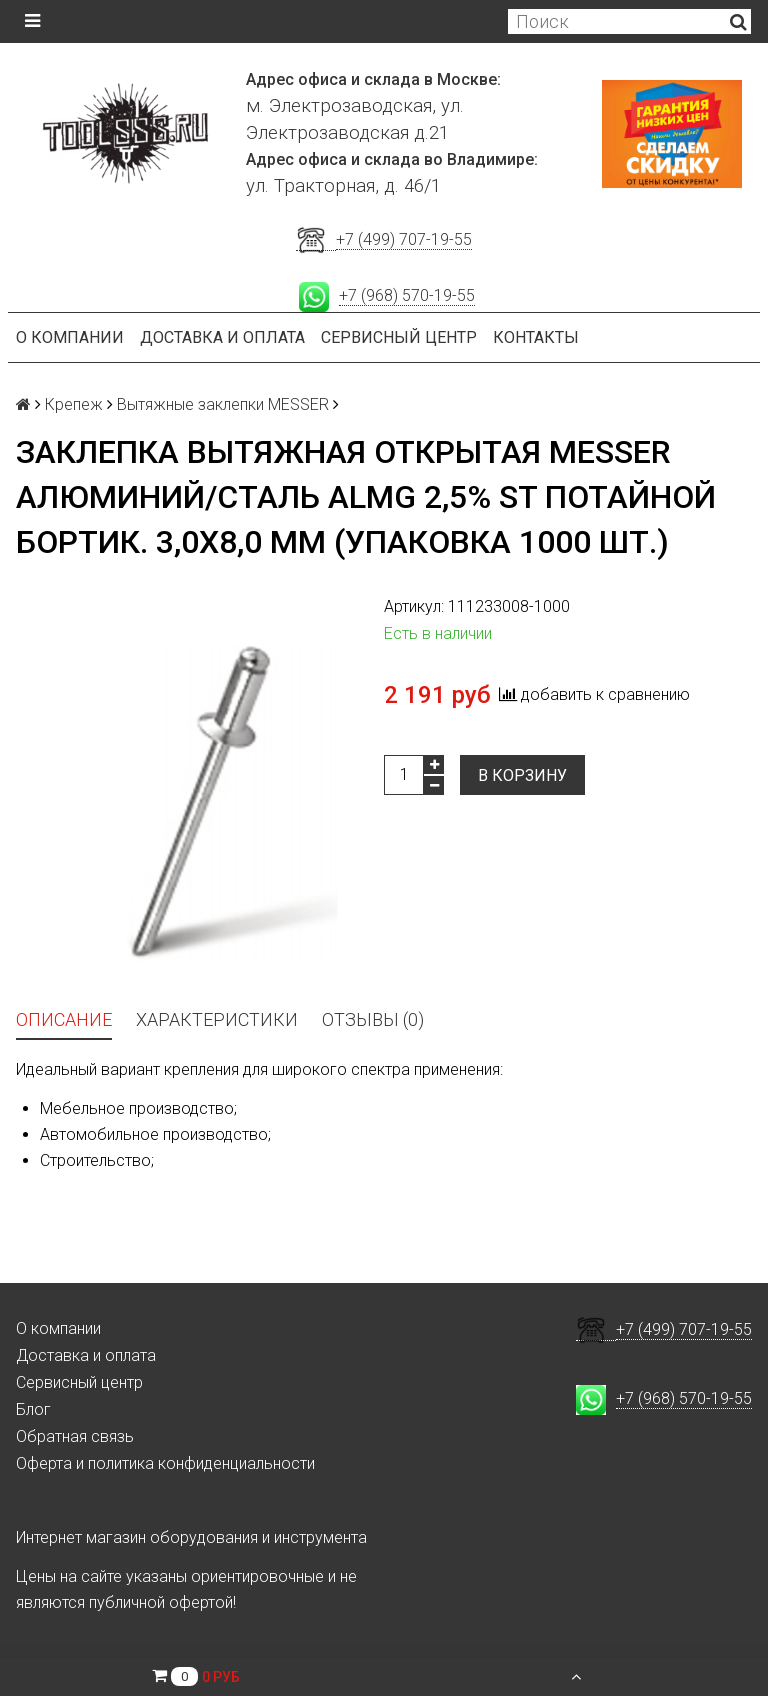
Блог (33, 1409)
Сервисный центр (399, 337)
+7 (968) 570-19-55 (407, 295)
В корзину (522, 775)
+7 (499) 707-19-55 (404, 239)
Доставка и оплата (222, 337)
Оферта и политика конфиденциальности (165, 1463)
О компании (70, 337)
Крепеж (74, 404)
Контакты (536, 337)
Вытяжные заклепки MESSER (223, 404)
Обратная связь (75, 1436)
